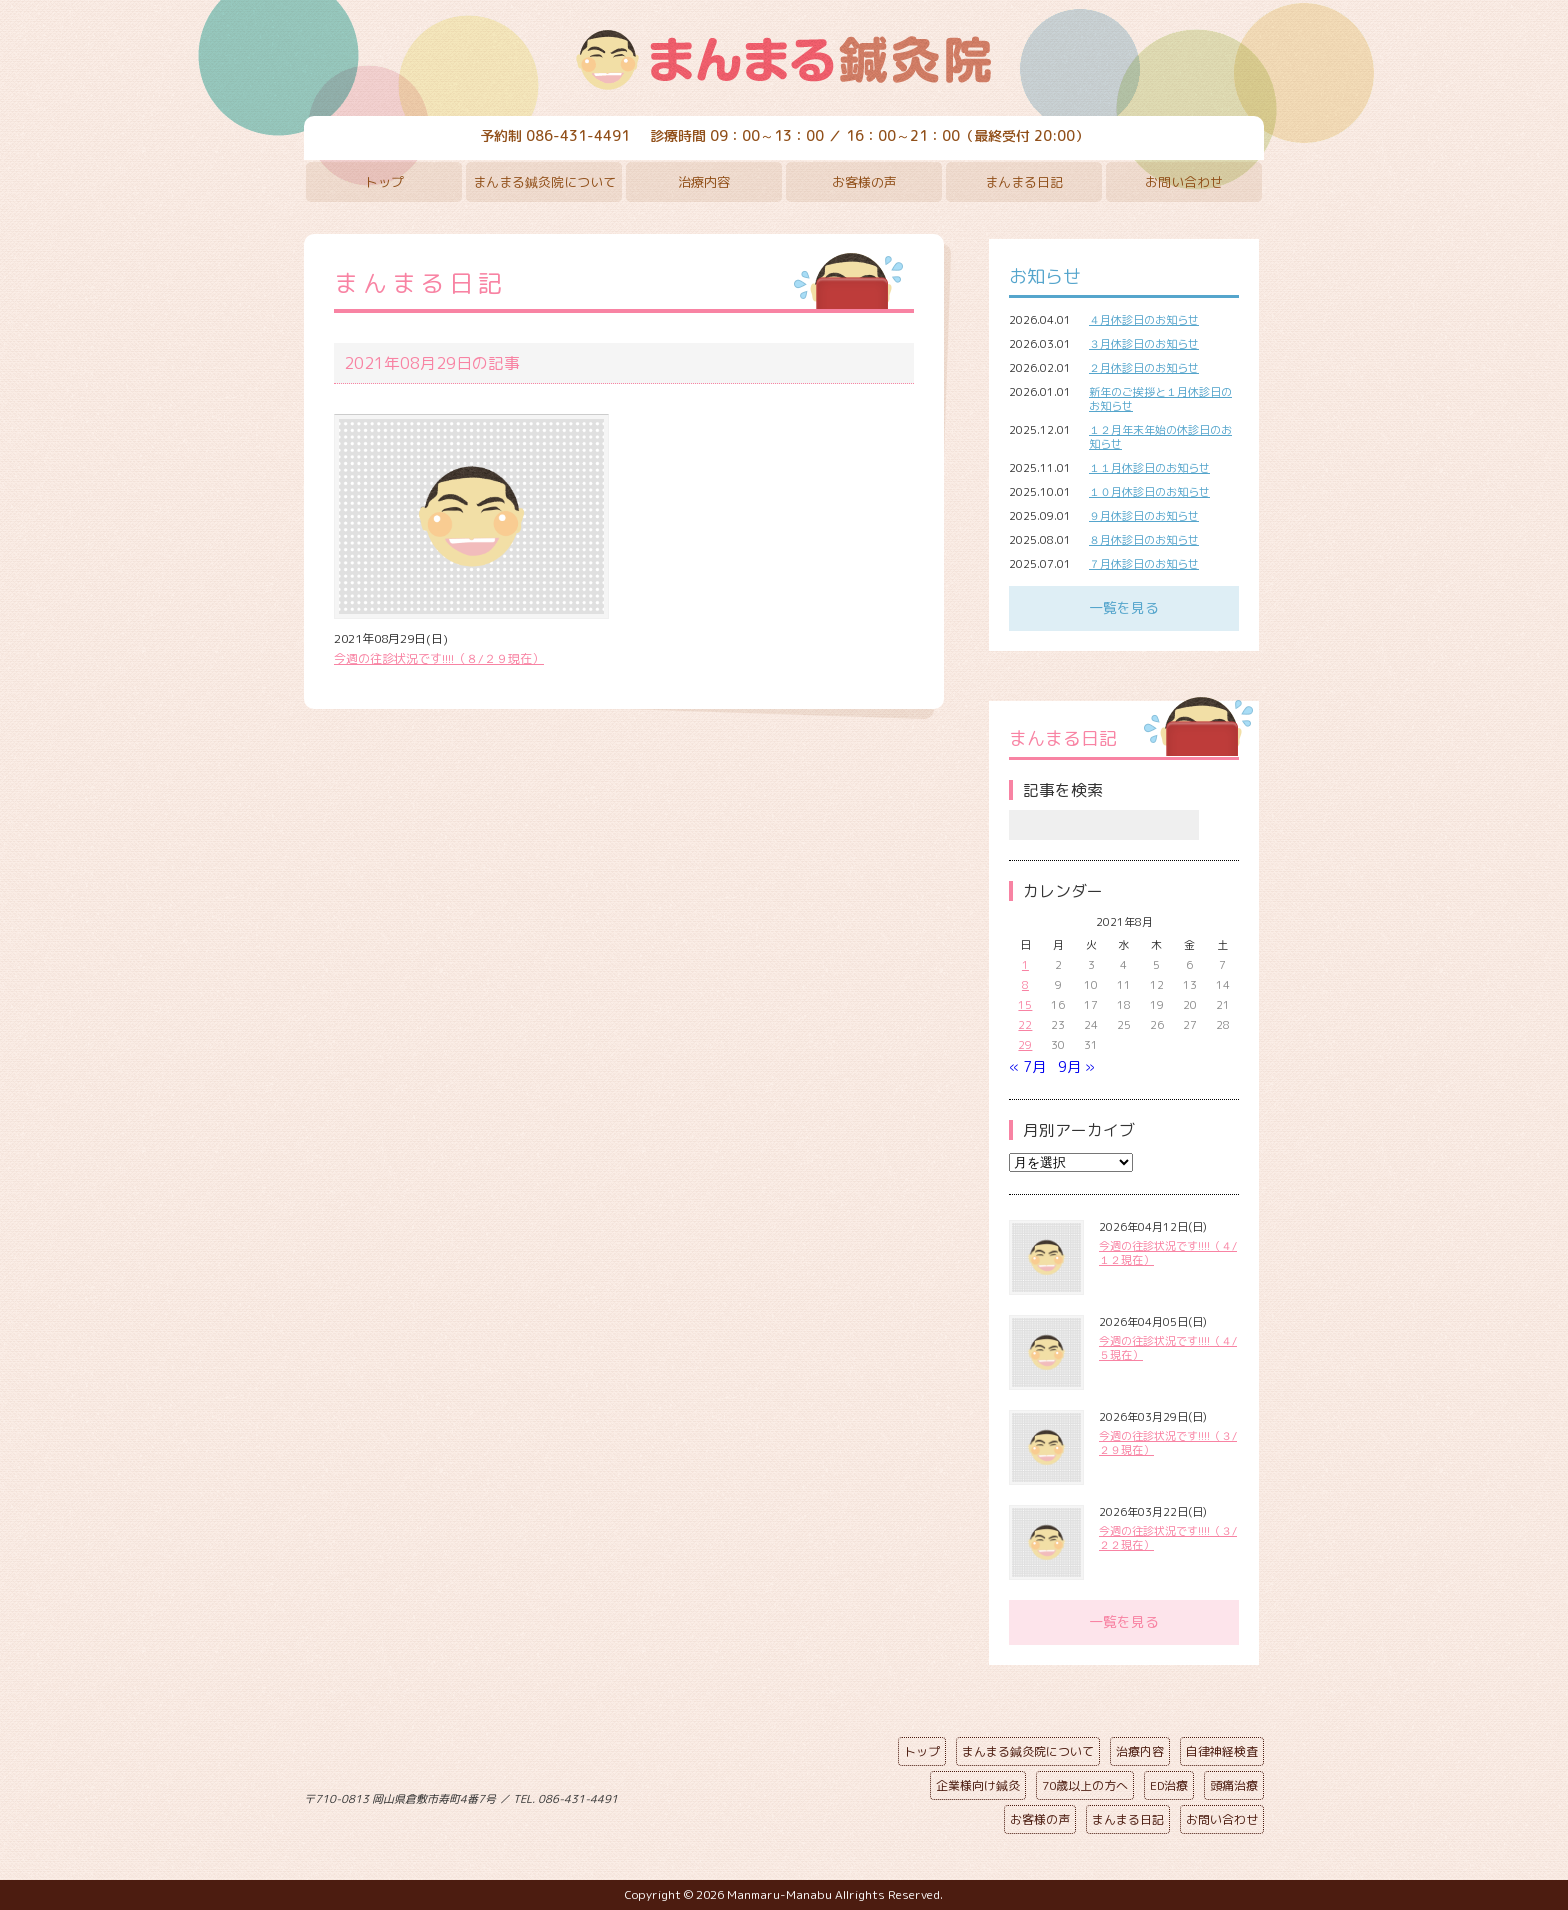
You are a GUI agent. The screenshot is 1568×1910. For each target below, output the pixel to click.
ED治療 (1169, 1785)
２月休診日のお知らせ (1144, 368)
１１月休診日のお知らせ (1149, 468)
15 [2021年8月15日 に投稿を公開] (1025, 1005)
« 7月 (1027, 1066)
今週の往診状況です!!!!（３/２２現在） (1168, 1538)
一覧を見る (1124, 607)
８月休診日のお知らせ (1144, 540)
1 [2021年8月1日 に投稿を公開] (1025, 965)
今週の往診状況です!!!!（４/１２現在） (1168, 1253)
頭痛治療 (1234, 1785)
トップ (384, 182)
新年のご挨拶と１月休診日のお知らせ (1160, 399)
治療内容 (704, 182)
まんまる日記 (1024, 182)
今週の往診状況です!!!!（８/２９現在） (439, 658)
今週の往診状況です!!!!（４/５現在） (1168, 1348)
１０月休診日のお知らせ (1149, 492)
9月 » (1076, 1066)
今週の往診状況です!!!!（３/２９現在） (1168, 1443)
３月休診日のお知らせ (1144, 344)
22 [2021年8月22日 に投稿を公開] (1025, 1025)
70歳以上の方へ (1085, 1785)
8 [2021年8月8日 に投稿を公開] (1025, 985)
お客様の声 (864, 182)
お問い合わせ (1184, 182)
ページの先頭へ (769, 1795)
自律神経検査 (1222, 1751)
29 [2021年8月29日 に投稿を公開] (1025, 1045)
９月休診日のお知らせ (1144, 516)
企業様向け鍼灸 (978, 1785)
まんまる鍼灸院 (784, 60)
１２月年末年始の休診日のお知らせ (1160, 437)
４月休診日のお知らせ (1144, 320)
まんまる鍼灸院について (544, 182)
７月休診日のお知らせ (1144, 564)
